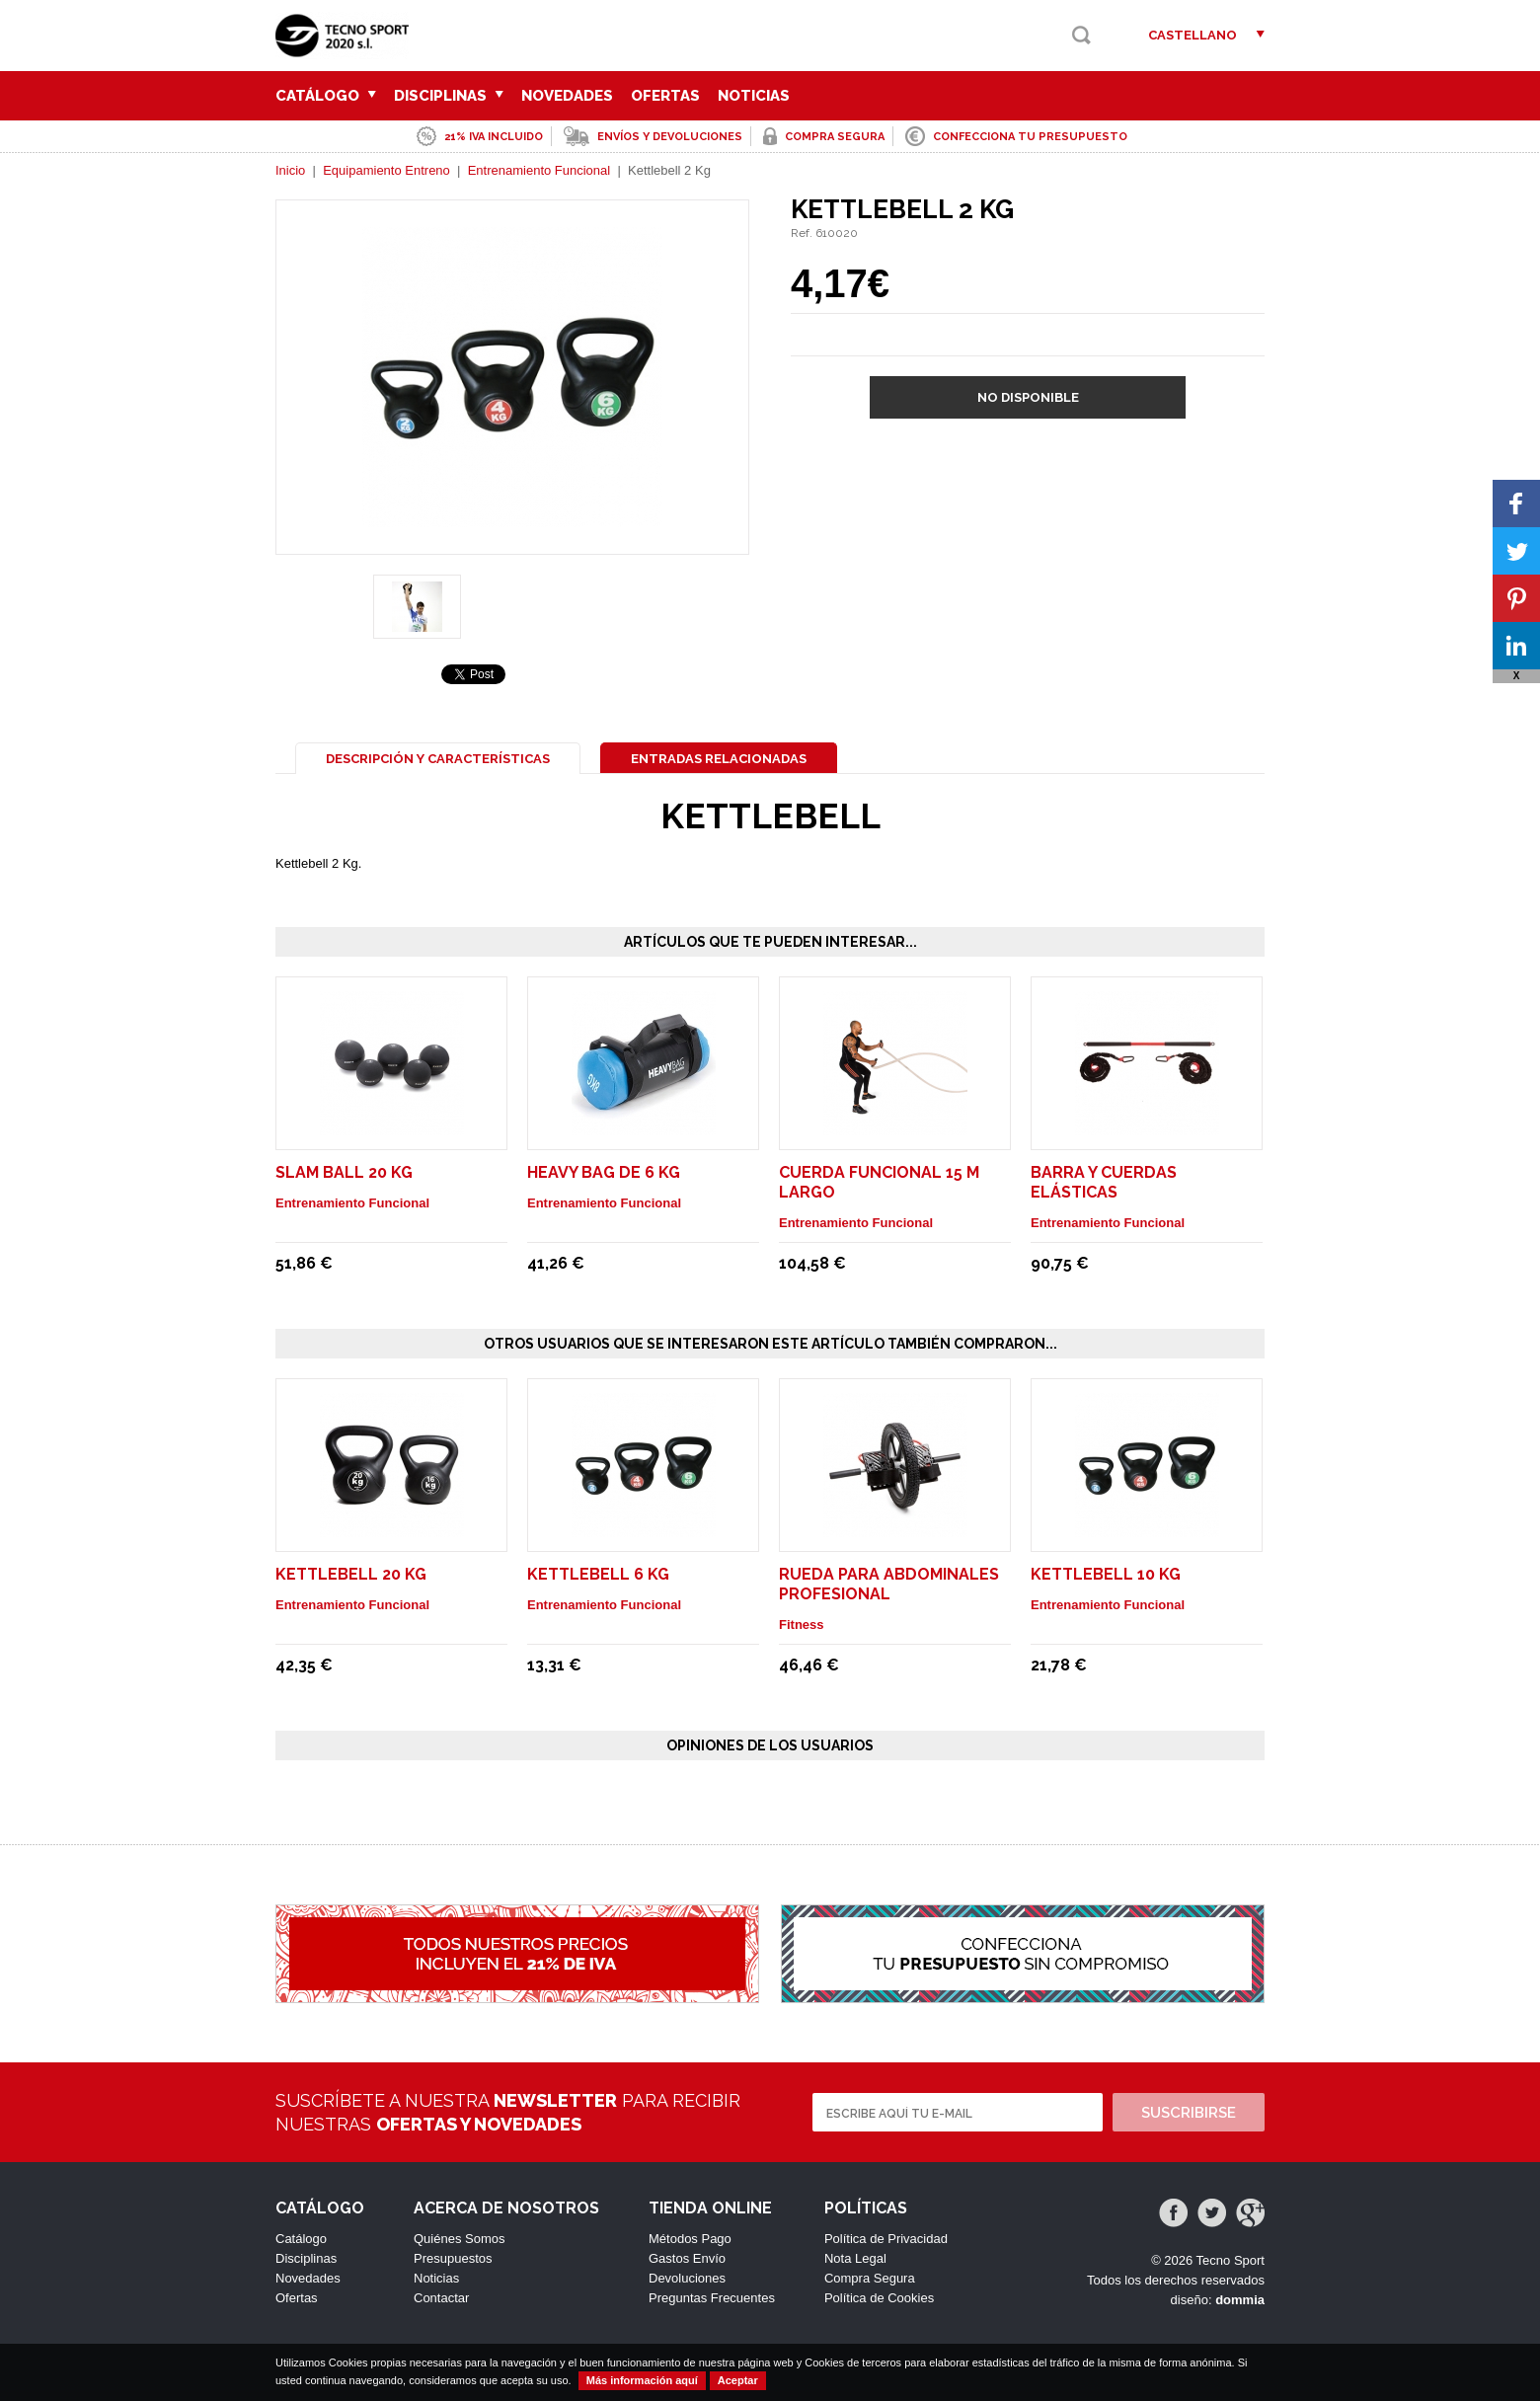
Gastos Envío (687, 2258)
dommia (1240, 2299)
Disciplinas (448, 96)
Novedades (567, 96)
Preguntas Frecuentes (712, 2297)
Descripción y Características (438, 758)
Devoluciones (687, 2278)
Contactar (441, 2297)
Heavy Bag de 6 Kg (603, 1172)
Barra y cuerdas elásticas (1104, 1182)
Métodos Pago (690, 2238)
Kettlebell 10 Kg (1106, 1574)
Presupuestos (453, 2258)
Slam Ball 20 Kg (344, 1172)
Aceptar (738, 2380)
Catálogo (325, 96)
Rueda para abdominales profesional (889, 1584)
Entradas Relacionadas (719, 758)
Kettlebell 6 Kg (598, 1574)
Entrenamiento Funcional (539, 170)
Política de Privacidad (886, 2238)
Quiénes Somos (459, 2238)
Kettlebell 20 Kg (350, 1574)
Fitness (801, 1624)
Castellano (1192, 35)
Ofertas (665, 96)
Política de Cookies (879, 2297)
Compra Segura (869, 2278)
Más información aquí (642, 2380)
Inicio (290, 170)
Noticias (754, 96)
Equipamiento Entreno (386, 170)
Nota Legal (855, 2258)
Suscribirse (1188, 2113)
